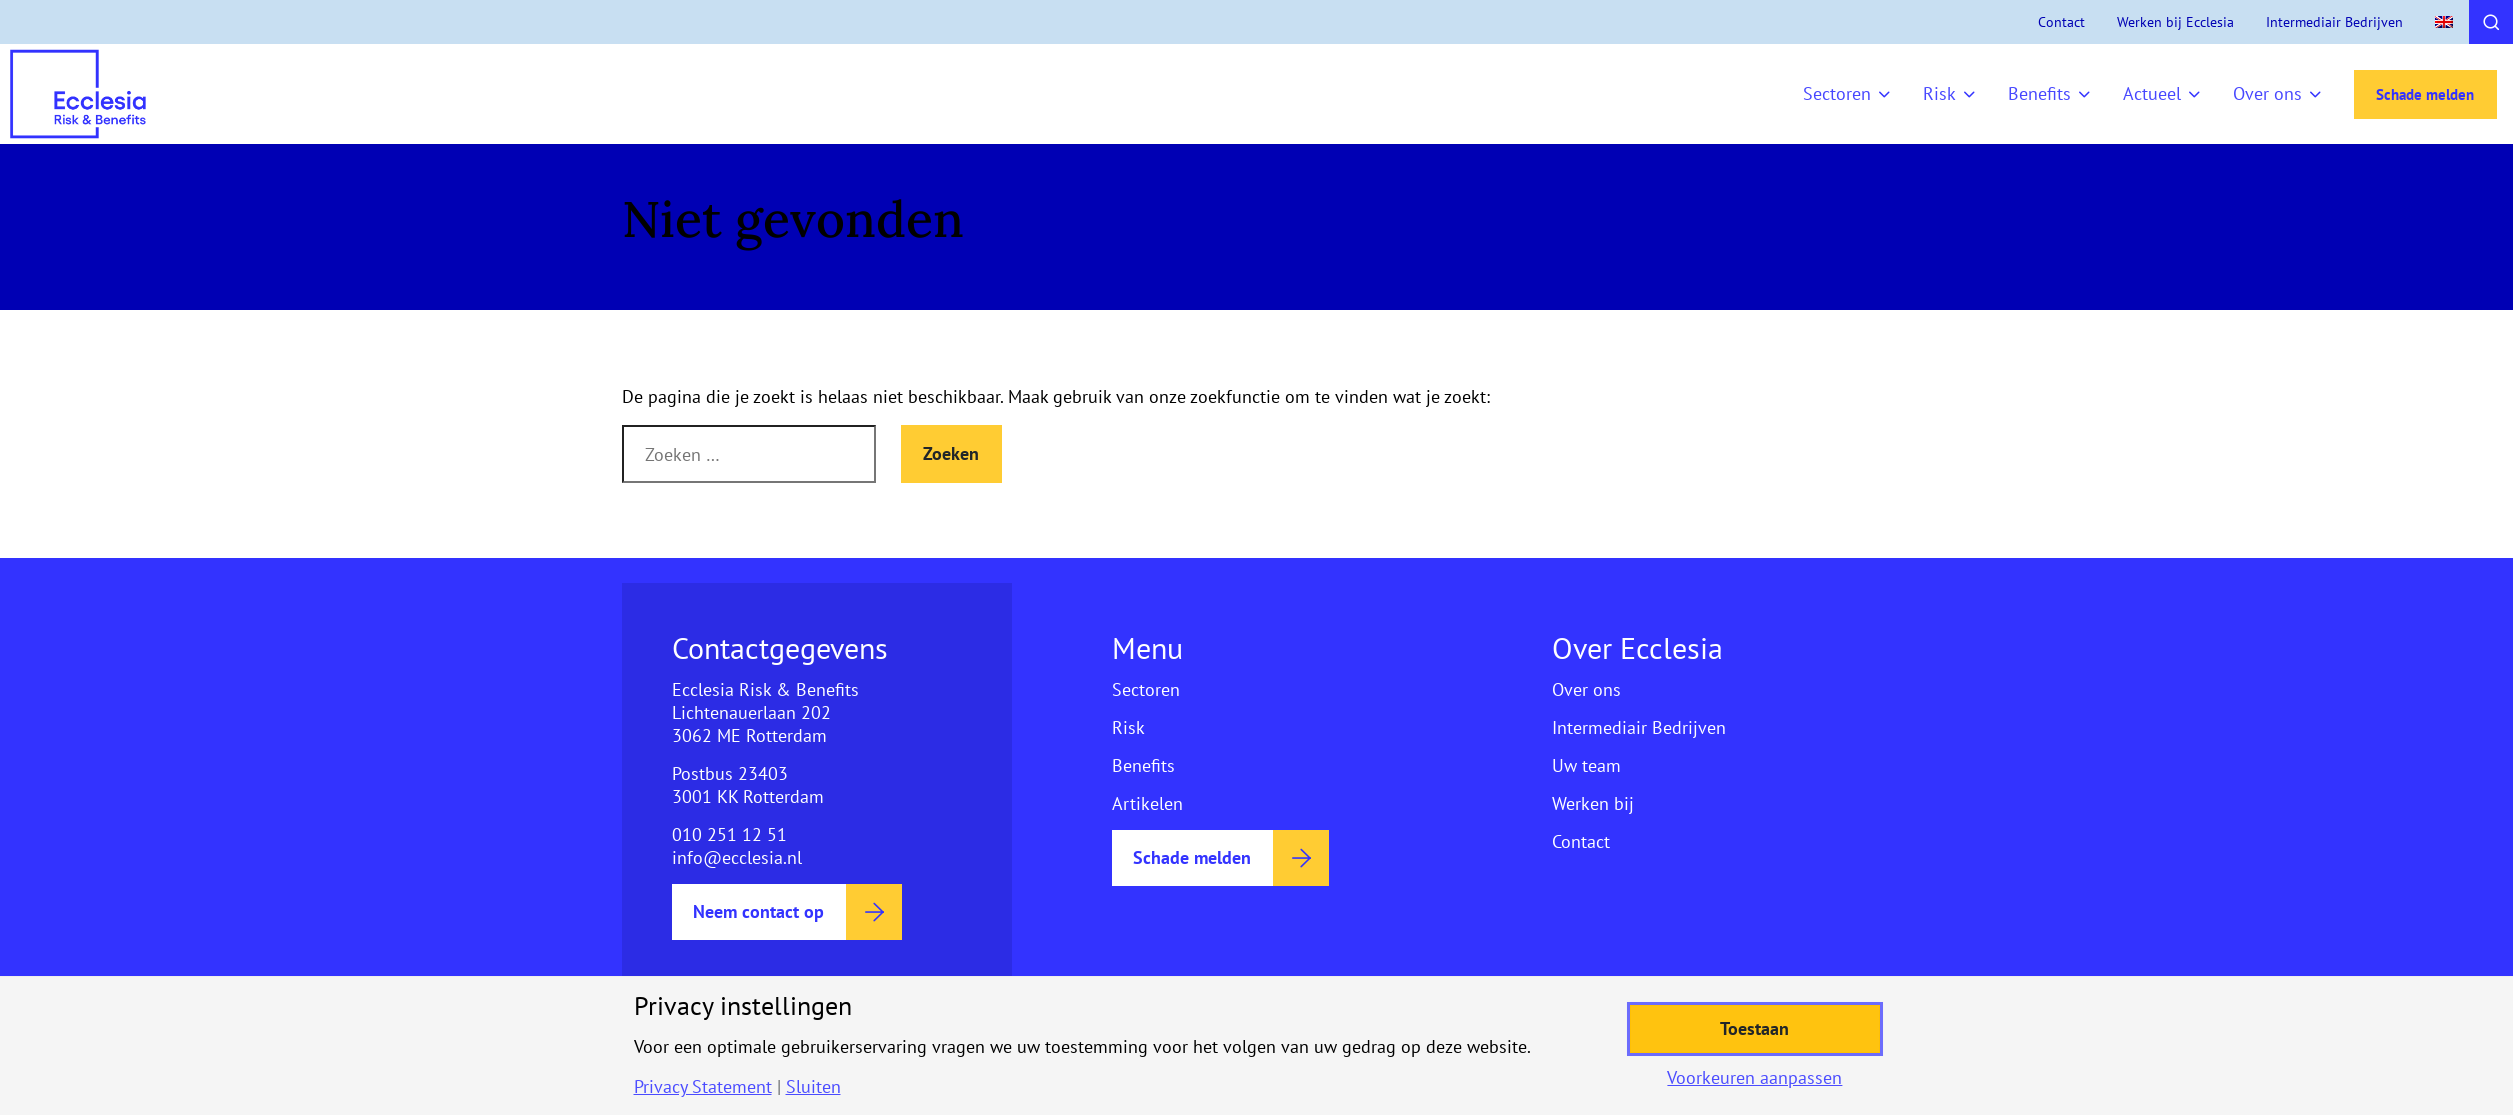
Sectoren (1837, 93)
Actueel (2152, 93)
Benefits (2039, 93)
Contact (2061, 22)
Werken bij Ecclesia (2175, 22)
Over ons (2267, 93)
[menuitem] (2444, 22)
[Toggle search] (2491, 22)
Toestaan (1754, 1028)
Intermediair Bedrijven (2334, 22)
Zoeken (951, 453)
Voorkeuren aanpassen (1754, 1078)
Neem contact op (758, 911)
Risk (1939, 93)
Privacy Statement (703, 1087)
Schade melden (2425, 94)
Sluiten (813, 1087)
